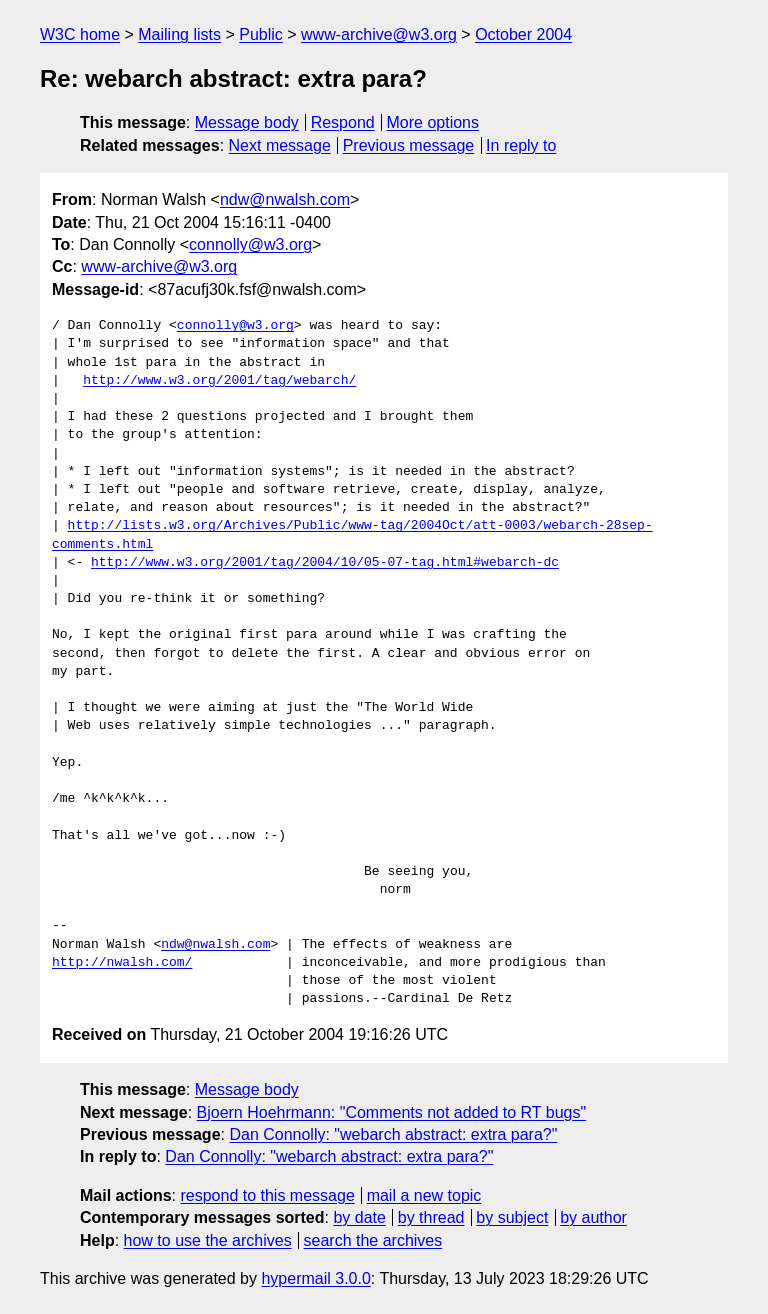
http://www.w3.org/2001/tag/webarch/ (219, 381)
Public (261, 34)
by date (359, 1217)
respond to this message (267, 1195)
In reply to (521, 145)
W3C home (80, 34)
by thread (431, 1217)
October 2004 (523, 34)
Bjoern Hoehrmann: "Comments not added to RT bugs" (392, 1112)
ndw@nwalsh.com (285, 199)
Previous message (409, 145)
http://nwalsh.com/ (122, 963)
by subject (512, 1217)
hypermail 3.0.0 (315, 1278)
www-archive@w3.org (379, 34)
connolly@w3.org (250, 244)
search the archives (373, 1240)
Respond (343, 122)
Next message (280, 145)
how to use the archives (208, 1240)
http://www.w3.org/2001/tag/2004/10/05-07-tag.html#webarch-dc (325, 563)
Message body (247, 122)
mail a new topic (424, 1195)
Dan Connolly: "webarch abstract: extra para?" (393, 1134)
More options (433, 122)
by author (593, 1217)
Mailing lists (179, 34)
